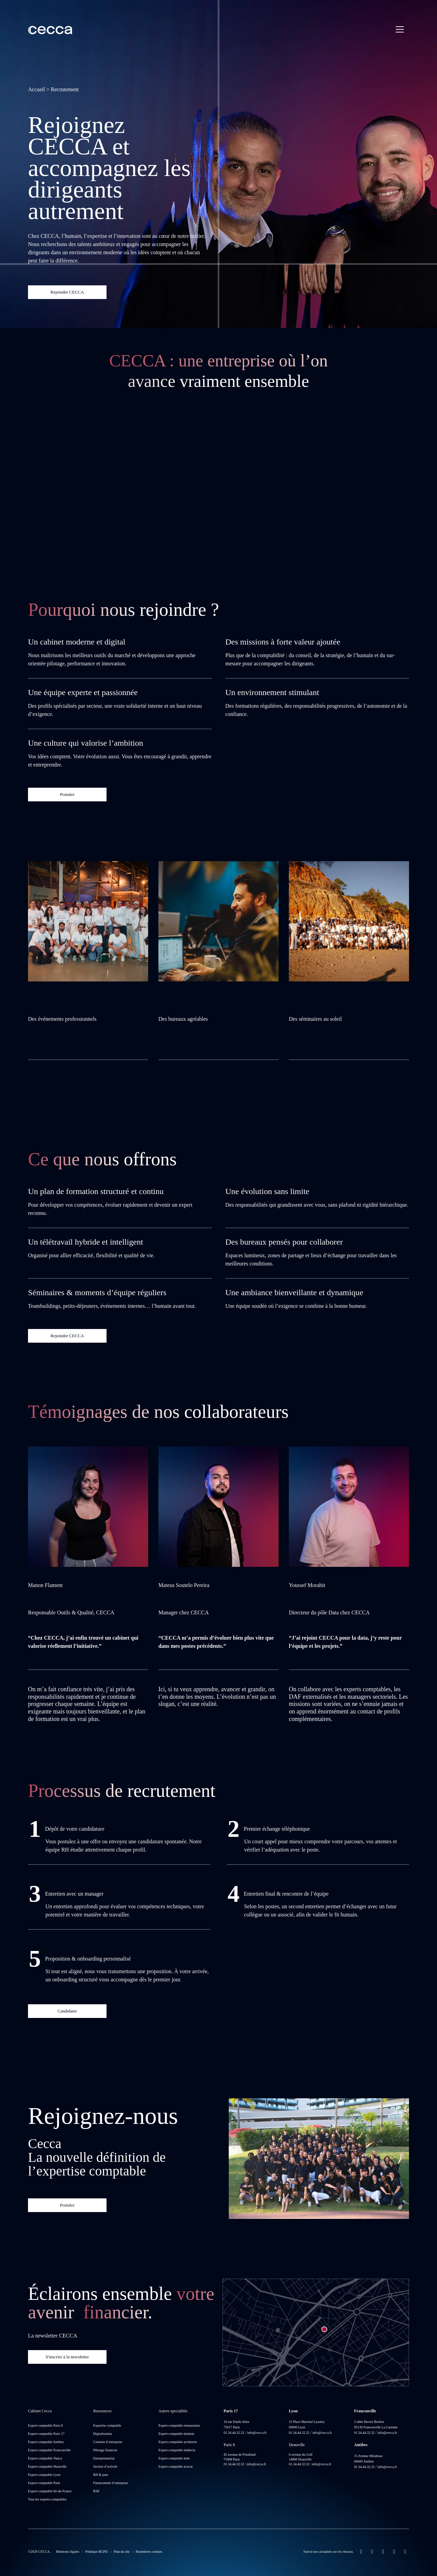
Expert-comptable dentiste (176, 2434)
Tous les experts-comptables (47, 2499)
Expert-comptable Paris (44, 2483)
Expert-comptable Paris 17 (46, 2434)
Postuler (67, 794)
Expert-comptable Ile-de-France (50, 2491)
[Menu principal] (400, 29)
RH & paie (100, 2475)
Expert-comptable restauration (179, 2425)
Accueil (36, 89)
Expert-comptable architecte (177, 2442)
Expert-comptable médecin (176, 2450)
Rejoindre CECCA (67, 292)
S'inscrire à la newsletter (67, 2356)
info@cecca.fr (257, 2433)
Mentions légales (67, 2551)
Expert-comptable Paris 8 (45, 2425)
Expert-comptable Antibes (46, 2442)
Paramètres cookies (149, 2551)
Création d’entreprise (107, 2442)
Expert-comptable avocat (175, 2466)
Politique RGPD (96, 2551)
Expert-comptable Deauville (47, 2466)
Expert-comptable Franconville (49, 2450)
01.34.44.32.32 (234, 2433)
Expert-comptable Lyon (44, 2475)
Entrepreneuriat (103, 2458)
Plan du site (122, 2551)
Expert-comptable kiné (173, 2458)
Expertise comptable (107, 2425)
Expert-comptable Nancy (45, 2458)
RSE (96, 2491)
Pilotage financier (105, 2450)
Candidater (67, 2011)
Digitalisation (102, 2434)
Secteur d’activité (105, 2466)
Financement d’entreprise (110, 2483)
